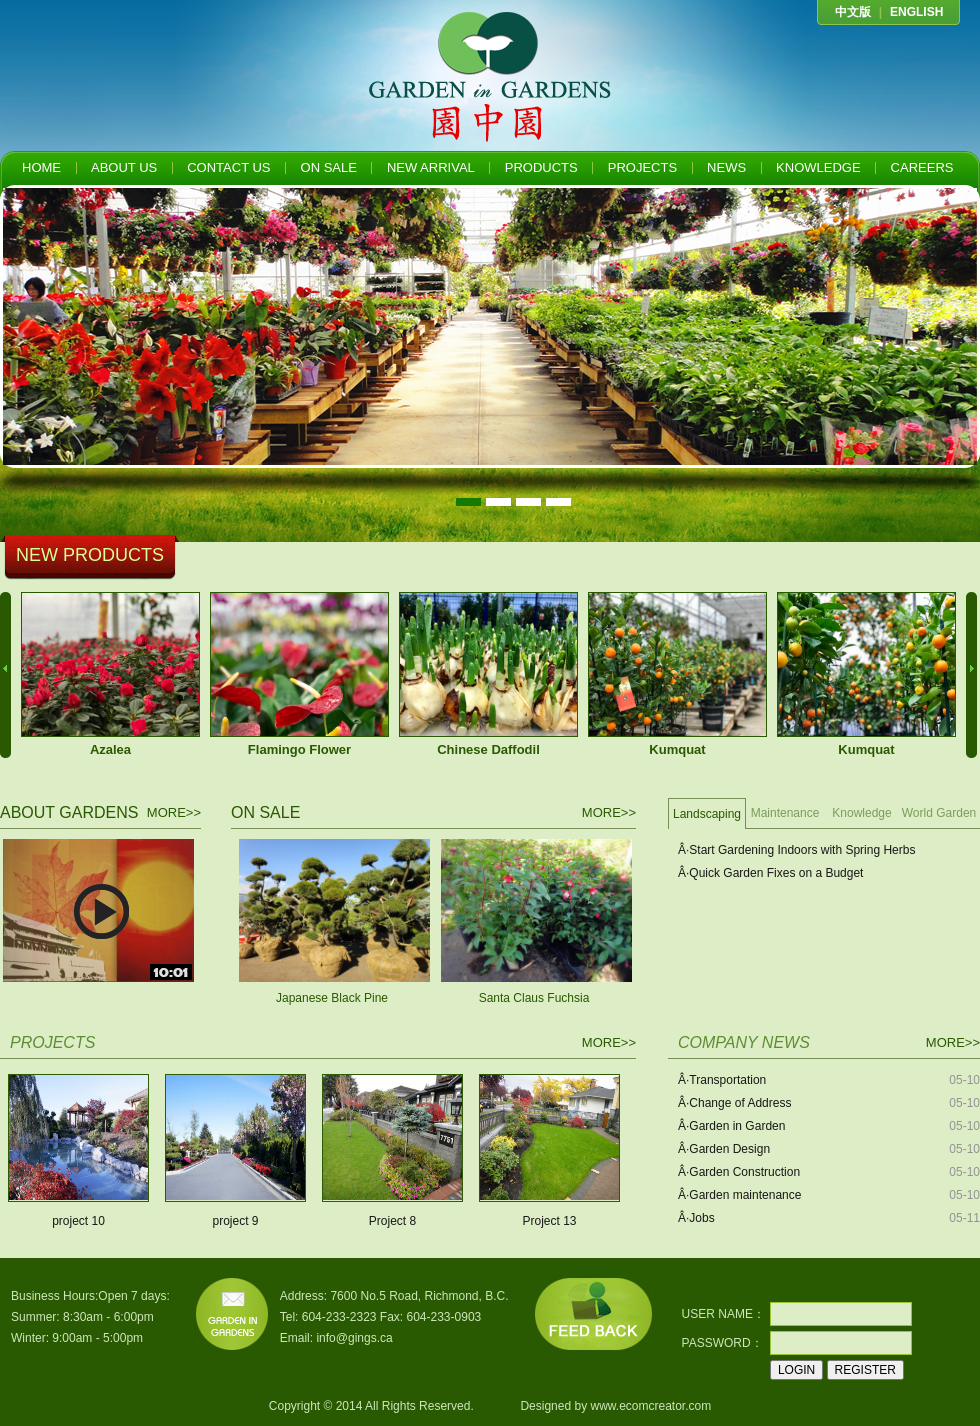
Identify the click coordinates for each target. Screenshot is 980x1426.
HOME (41, 167)
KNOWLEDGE (818, 167)
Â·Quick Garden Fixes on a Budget (770, 873)
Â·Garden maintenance (739, 1195)
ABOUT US (124, 167)
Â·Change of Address (734, 1103)
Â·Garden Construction (739, 1172)
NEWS (726, 167)
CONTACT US (228, 167)
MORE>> (174, 812)
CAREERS (922, 167)
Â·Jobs (696, 1218)
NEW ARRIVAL (431, 167)
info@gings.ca (354, 1338)
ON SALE (329, 167)
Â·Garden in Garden (731, 1126)
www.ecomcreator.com (650, 1406)
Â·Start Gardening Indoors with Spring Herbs (796, 850)
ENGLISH (916, 12)
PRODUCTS (541, 167)
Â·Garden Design (724, 1149)
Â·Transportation (722, 1080)
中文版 (853, 12)
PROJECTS (642, 167)
